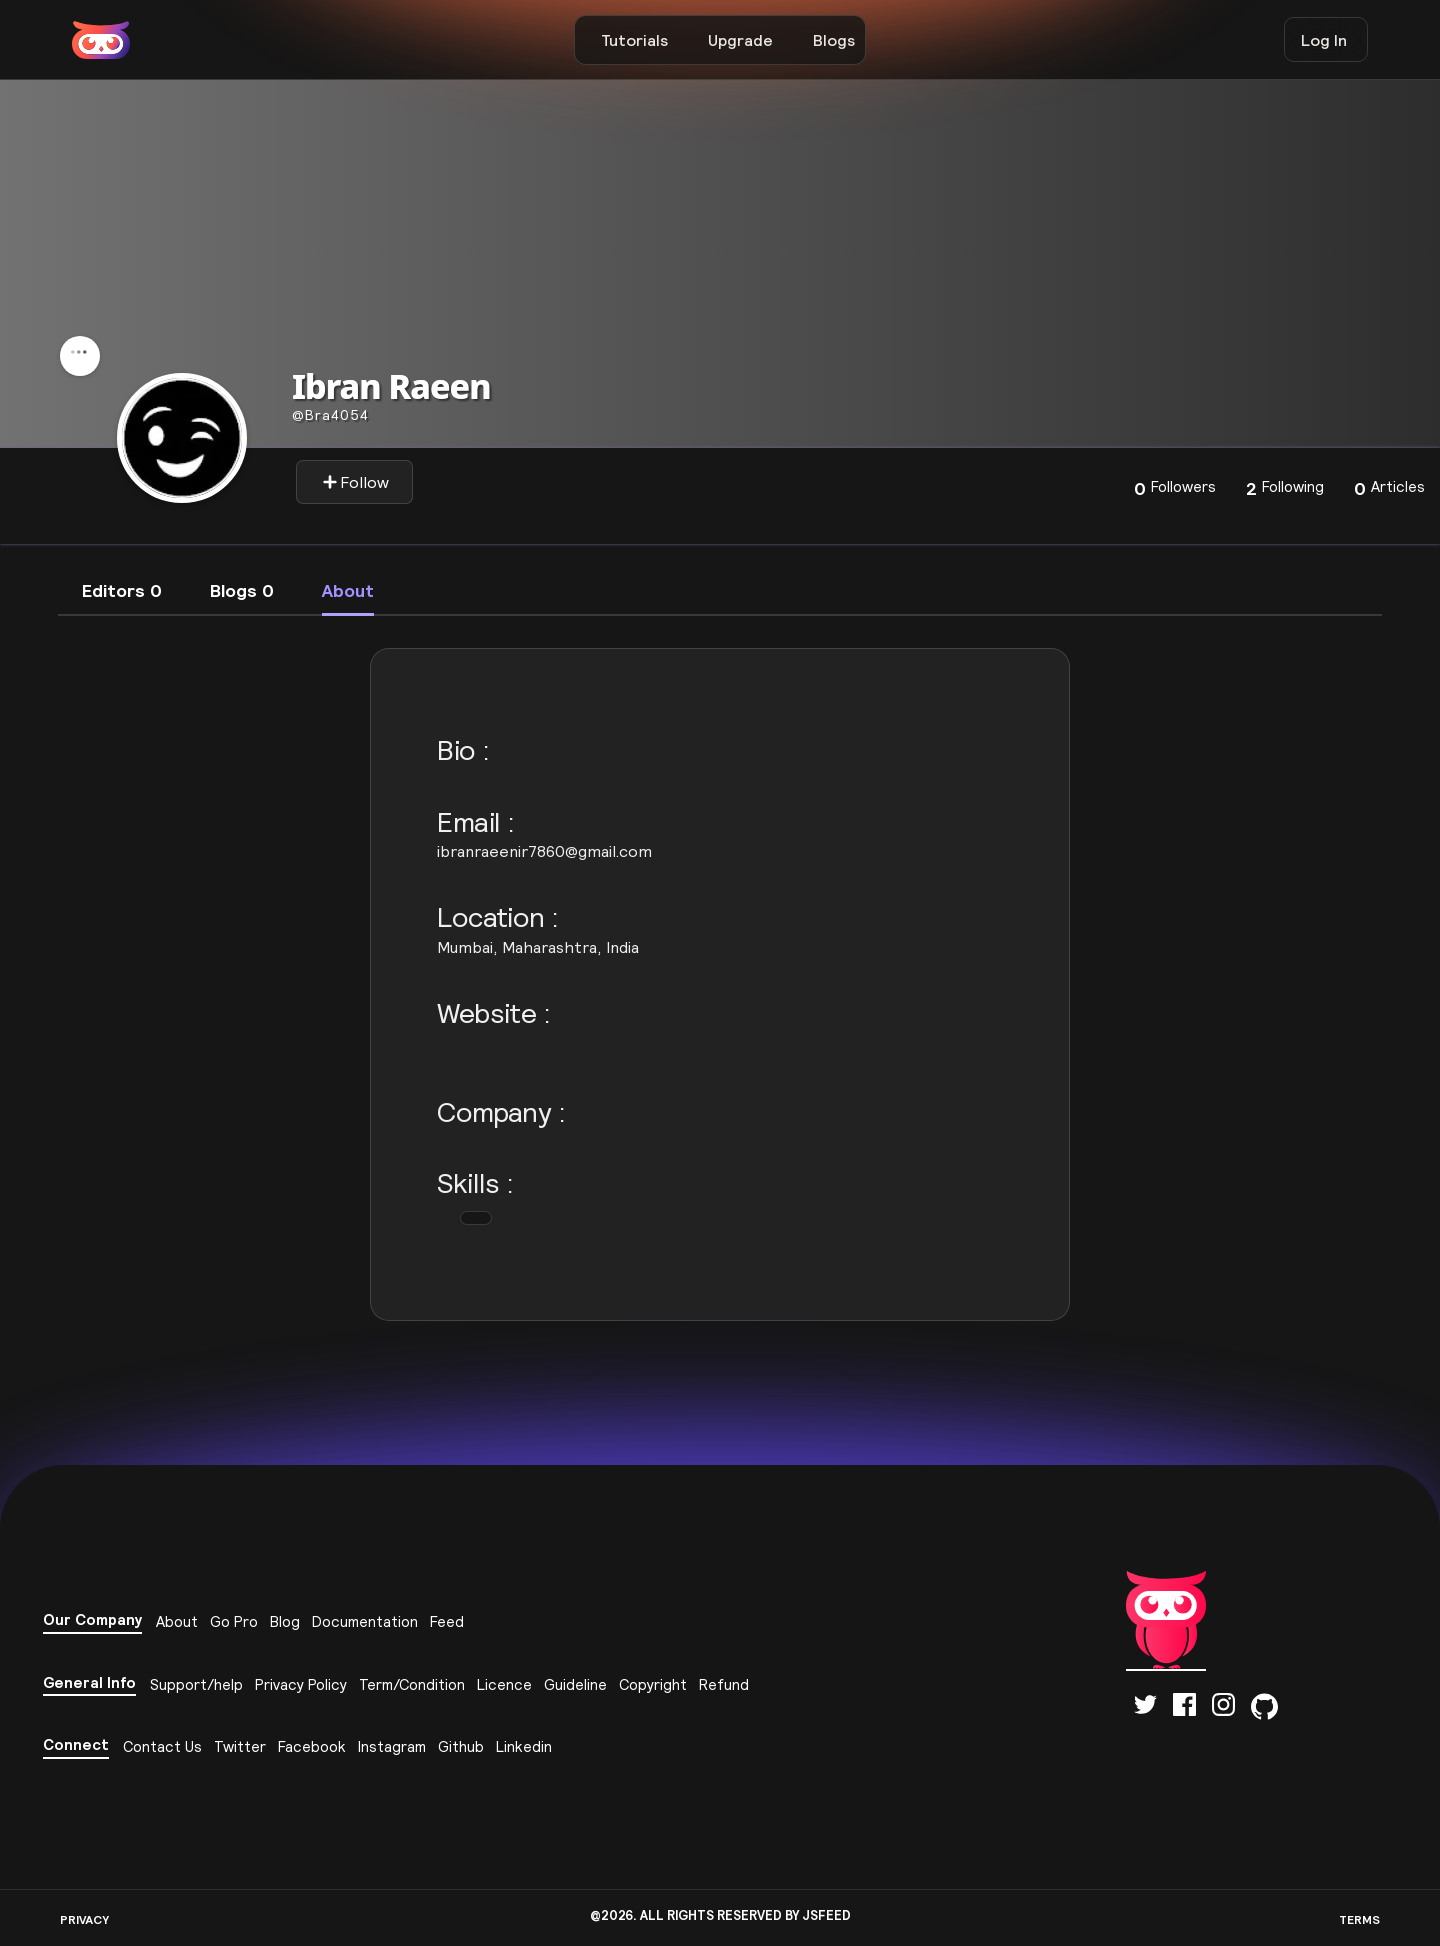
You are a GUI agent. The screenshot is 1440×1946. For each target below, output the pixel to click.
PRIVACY (84, 1919)
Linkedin (524, 1746)
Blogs (834, 40)
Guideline (575, 1684)
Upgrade (740, 40)
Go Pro (234, 1621)
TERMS (1359, 1919)
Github (461, 1746)
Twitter (240, 1746)
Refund (724, 1684)
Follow (355, 482)
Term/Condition (412, 1684)
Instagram (392, 1746)
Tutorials (634, 40)
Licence (504, 1684)
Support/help (196, 1684)
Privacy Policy (301, 1684)
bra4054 (330, 415)
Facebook (312, 1746)
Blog (285, 1621)
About (177, 1621)
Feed (447, 1621)
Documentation (365, 1621)
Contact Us (162, 1746)
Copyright (653, 1684)
